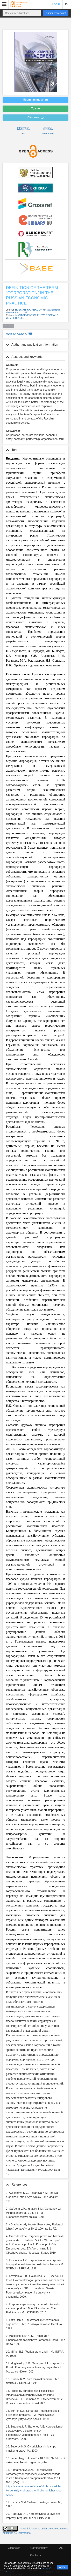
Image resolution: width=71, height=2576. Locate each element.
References (48, 133)
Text (23, 133)
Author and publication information (32, 344)
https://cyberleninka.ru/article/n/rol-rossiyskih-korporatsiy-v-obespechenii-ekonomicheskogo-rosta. (34, 2490)
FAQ (60, 2547)
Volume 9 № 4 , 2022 (17, 312)
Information (23, 128)
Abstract (47, 128)
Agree (62, 2567)
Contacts (35, 2555)
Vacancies (14, 2547)
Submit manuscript (56, 13)
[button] (4, 4)
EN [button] (66, 4)
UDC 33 (8, 325)
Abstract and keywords (24, 356)
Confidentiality (39, 2547)
